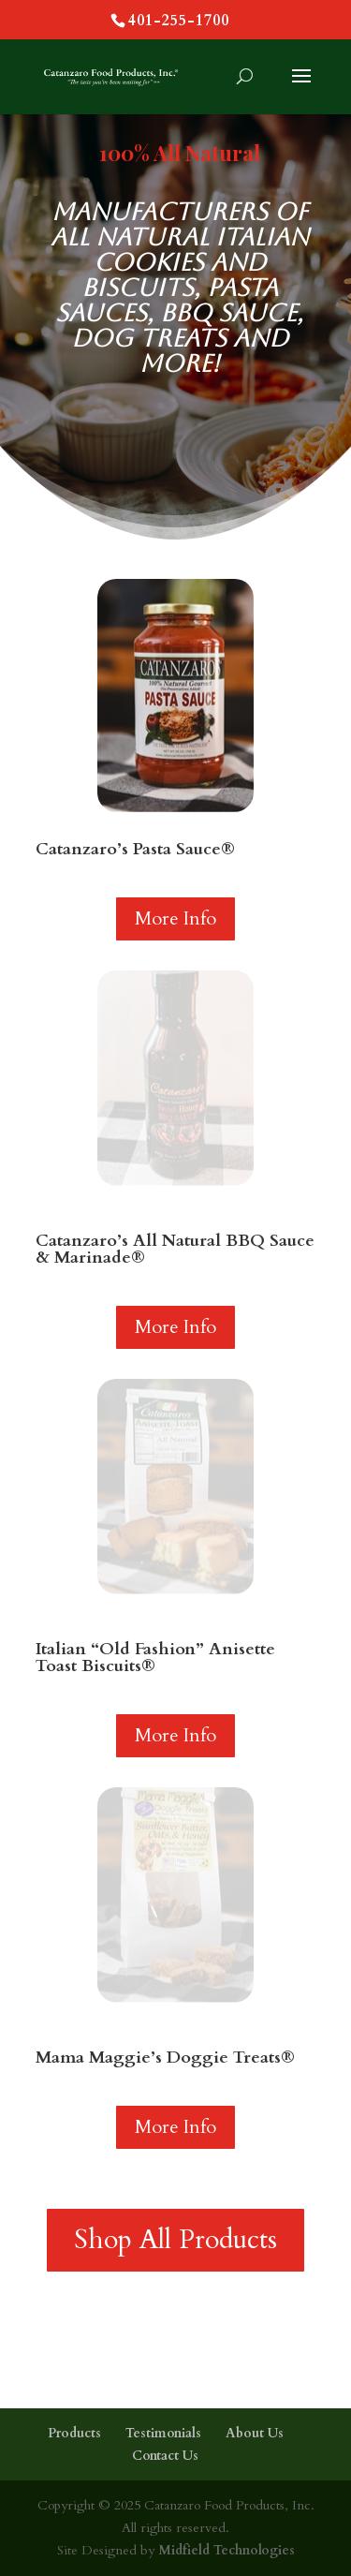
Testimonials (163, 2433)
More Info (175, 918)
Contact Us (165, 2456)
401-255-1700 (178, 20)
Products (74, 2433)
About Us (255, 2433)
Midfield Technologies (224, 2550)
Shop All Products (175, 2239)
